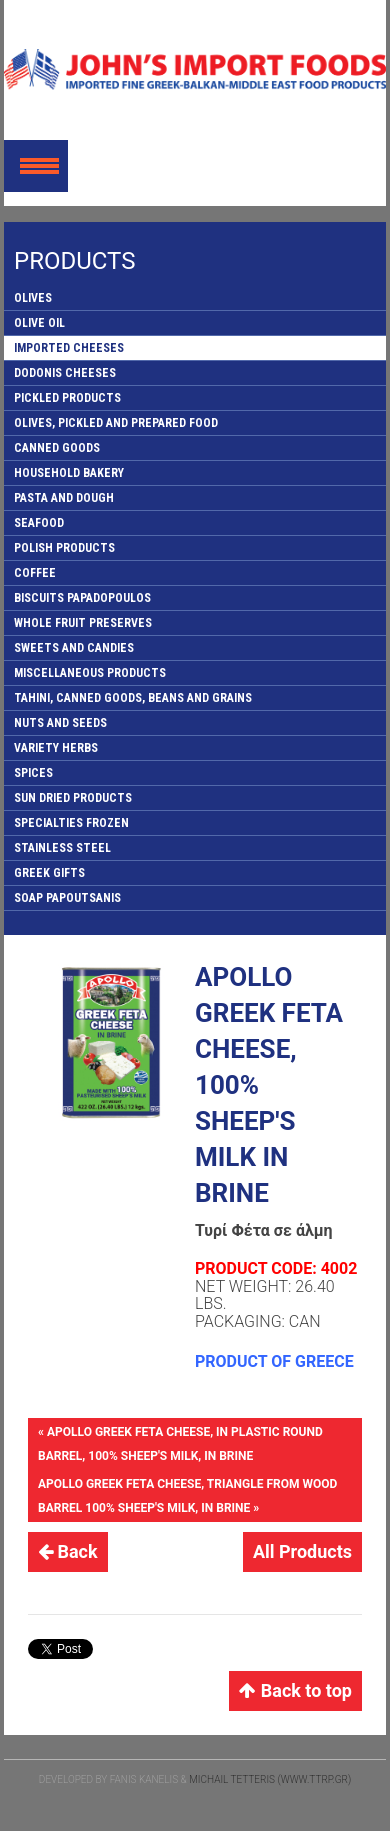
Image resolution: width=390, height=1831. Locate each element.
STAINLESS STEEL (62, 848)
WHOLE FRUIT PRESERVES (83, 623)
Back (68, 1551)
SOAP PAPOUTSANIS (67, 898)
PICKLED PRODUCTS (67, 398)
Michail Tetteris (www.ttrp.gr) (270, 1779)
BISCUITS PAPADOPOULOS (82, 598)
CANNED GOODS (57, 448)
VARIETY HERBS (56, 748)
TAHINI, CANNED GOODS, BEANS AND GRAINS (133, 698)
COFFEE (35, 573)
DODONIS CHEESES (65, 373)
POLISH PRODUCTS (64, 548)
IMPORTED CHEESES (69, 348)
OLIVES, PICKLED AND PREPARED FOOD (116, 423)
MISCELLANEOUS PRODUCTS (90, 673)
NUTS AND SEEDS (60, 723)
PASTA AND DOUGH (64, 498)
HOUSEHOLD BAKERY (69, 473)
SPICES (33, 773)
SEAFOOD (39, 523)
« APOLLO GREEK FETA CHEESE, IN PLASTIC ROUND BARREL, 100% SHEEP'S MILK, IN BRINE (180, 1444)
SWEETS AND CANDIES (74, 648)
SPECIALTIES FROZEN (71, 823)
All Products (302, 1551)
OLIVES (33, 298)
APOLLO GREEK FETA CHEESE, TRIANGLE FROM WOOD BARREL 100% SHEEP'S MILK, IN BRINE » (187, 1496)
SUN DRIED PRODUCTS (73, 798)
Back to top (295, 1690)
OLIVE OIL (39, 323)
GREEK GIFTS (49, 873)
